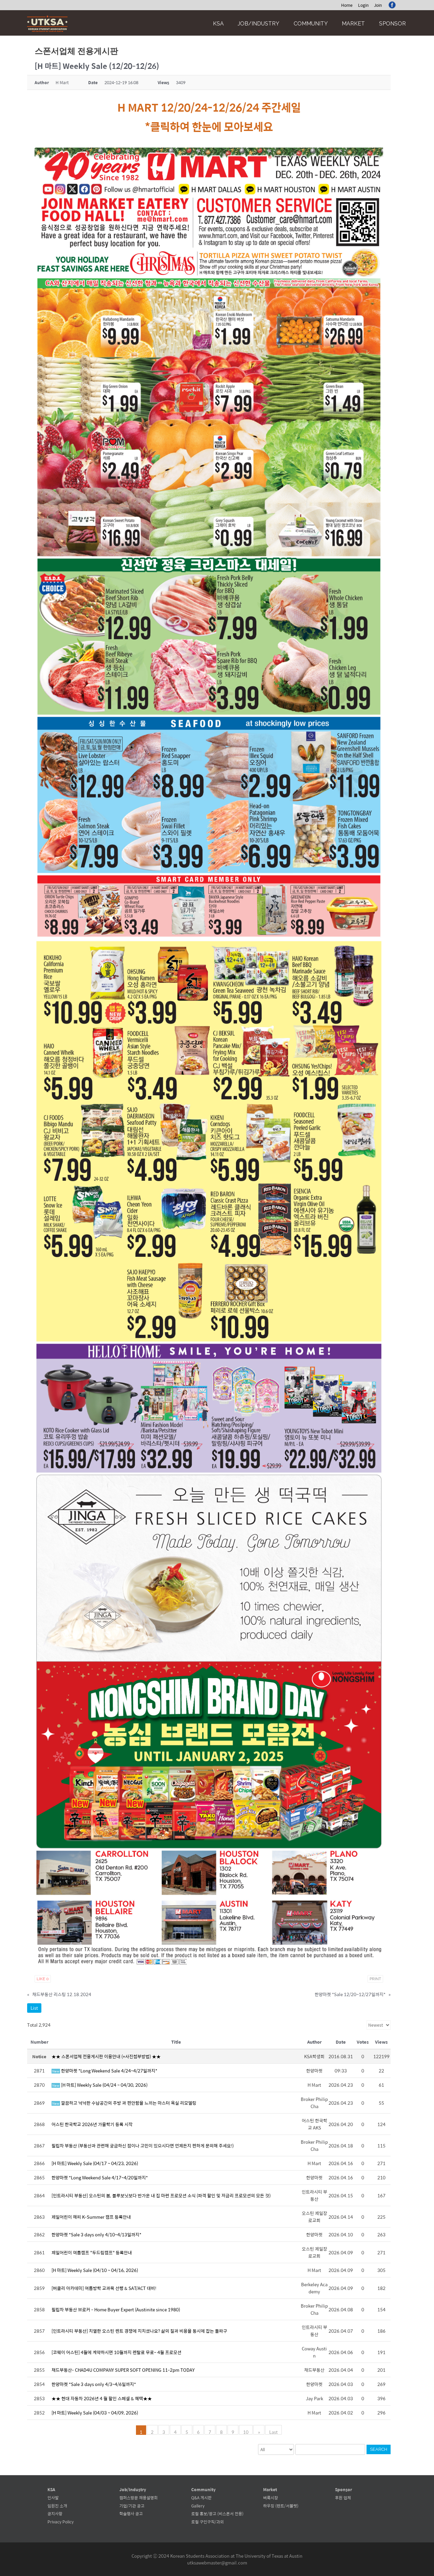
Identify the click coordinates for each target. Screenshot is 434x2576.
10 (246, 2431)
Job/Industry (258, 23)
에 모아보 (232, 126)
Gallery (197, 2506)
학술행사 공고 (131, 2514)
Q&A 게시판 (201, 2498)
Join (378, 5)
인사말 (53, 2498)
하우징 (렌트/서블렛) (280, 2506)
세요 (263, 126)
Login (363, 5)
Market (353, 23)
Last (273, 2431)
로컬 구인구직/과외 (207, 2522)
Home (347, 5)
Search (378, 2449)
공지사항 (54, 2514)
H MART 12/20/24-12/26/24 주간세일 (209, 107)
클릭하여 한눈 (181, 126)
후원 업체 (343, 2498)
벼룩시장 (270, 2498)
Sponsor (392, 23)
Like (43, 1978)
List (34, 2007)
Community (311, 23)
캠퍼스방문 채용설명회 (138, 2498)
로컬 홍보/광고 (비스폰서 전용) (217, 2514)
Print (375, 1978)
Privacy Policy (60, 2522)
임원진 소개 (57, 2506)
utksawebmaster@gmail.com (217, 2562)
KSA (218, 23)
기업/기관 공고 (131, 2506)
